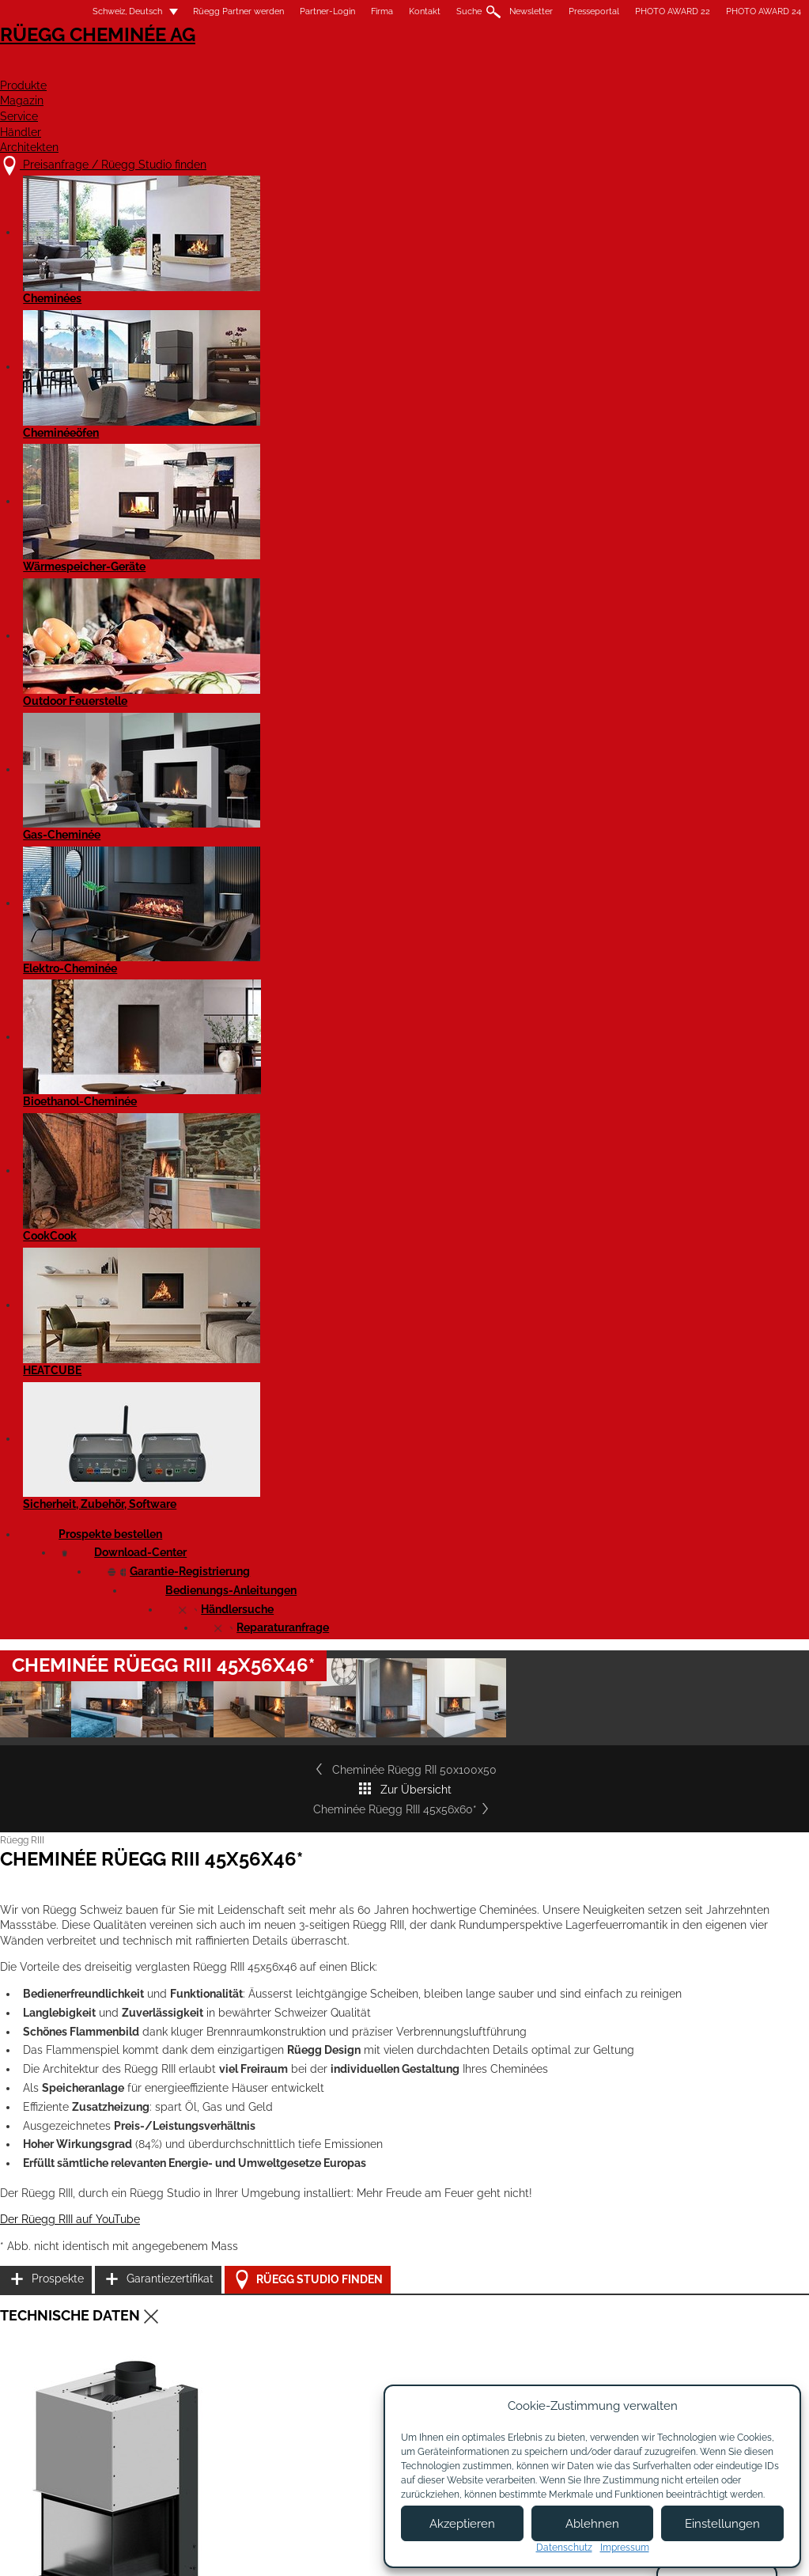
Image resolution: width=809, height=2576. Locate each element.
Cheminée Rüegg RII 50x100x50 (132, 625)
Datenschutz (564, 2547)
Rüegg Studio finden (693, 1193)
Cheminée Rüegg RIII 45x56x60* (678, 625)
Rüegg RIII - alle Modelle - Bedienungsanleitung (173, 1780)
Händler (625, 68)
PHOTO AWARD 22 (640, 11)
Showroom (363, 2404)
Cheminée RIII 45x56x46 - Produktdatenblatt (165, 1687)
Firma (349, 11)
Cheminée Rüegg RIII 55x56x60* (647, 2083)
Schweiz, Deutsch (85, 11)
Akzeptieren (462, 2524)
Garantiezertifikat (673, 1152)
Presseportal (561, 11)
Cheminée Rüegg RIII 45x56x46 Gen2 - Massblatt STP (185, 1633)
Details (69, 2220)
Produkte (353, 68)
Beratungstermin (378, 2419)
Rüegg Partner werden (206, 11)
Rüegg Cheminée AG (112, 59)
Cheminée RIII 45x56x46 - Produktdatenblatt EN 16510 (186, 1726)
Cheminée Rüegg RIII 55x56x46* (140, 2083)
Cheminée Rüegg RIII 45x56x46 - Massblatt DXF (174, 1579)
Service (537, 68)
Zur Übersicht (405, 625)
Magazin (448, 68)
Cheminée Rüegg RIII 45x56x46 (137, 1524)
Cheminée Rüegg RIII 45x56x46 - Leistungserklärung (183, 1432)
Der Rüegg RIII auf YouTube (103, 1175)
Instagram (767, 2364)
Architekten (732, 68)
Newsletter (498, 11)
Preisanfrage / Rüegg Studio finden (164, 2341)
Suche (436, 11)
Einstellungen (722, 2524)
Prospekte (656, 1113)
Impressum (335, 2550)
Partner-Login (295, 11)
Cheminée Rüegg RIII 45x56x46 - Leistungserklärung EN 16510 (204, 1470)
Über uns (359, 2357)
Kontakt (392, 11)
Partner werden (513, 2364)
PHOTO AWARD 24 (731, 11)
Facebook (767, 2337)
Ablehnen (592, 2524)
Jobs (347, 2372)
